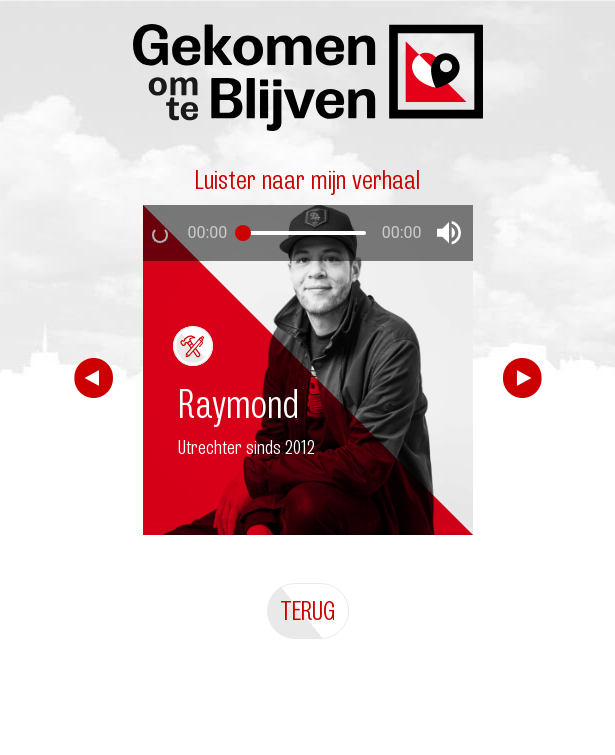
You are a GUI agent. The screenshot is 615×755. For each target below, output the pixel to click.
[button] (449, 233)
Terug (308, 610)
